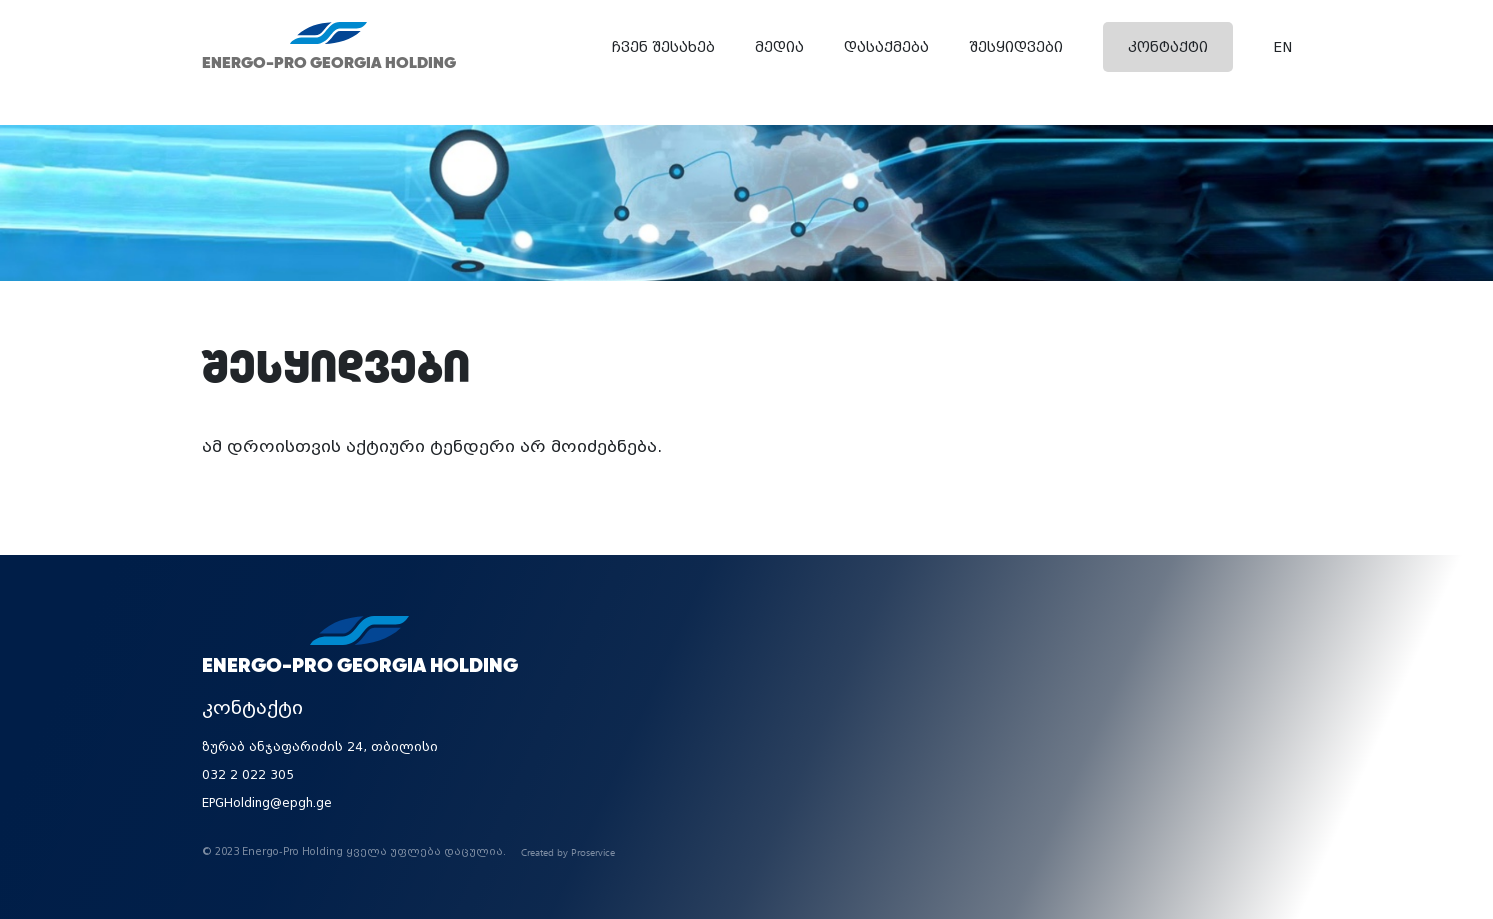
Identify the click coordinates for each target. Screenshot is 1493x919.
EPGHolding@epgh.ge (267, 803)
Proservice (593, 852)
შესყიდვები (1016, 47)
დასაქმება (886, 47)
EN (1282, 47)
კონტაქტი (1168, 47)
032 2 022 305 (248, 775)
